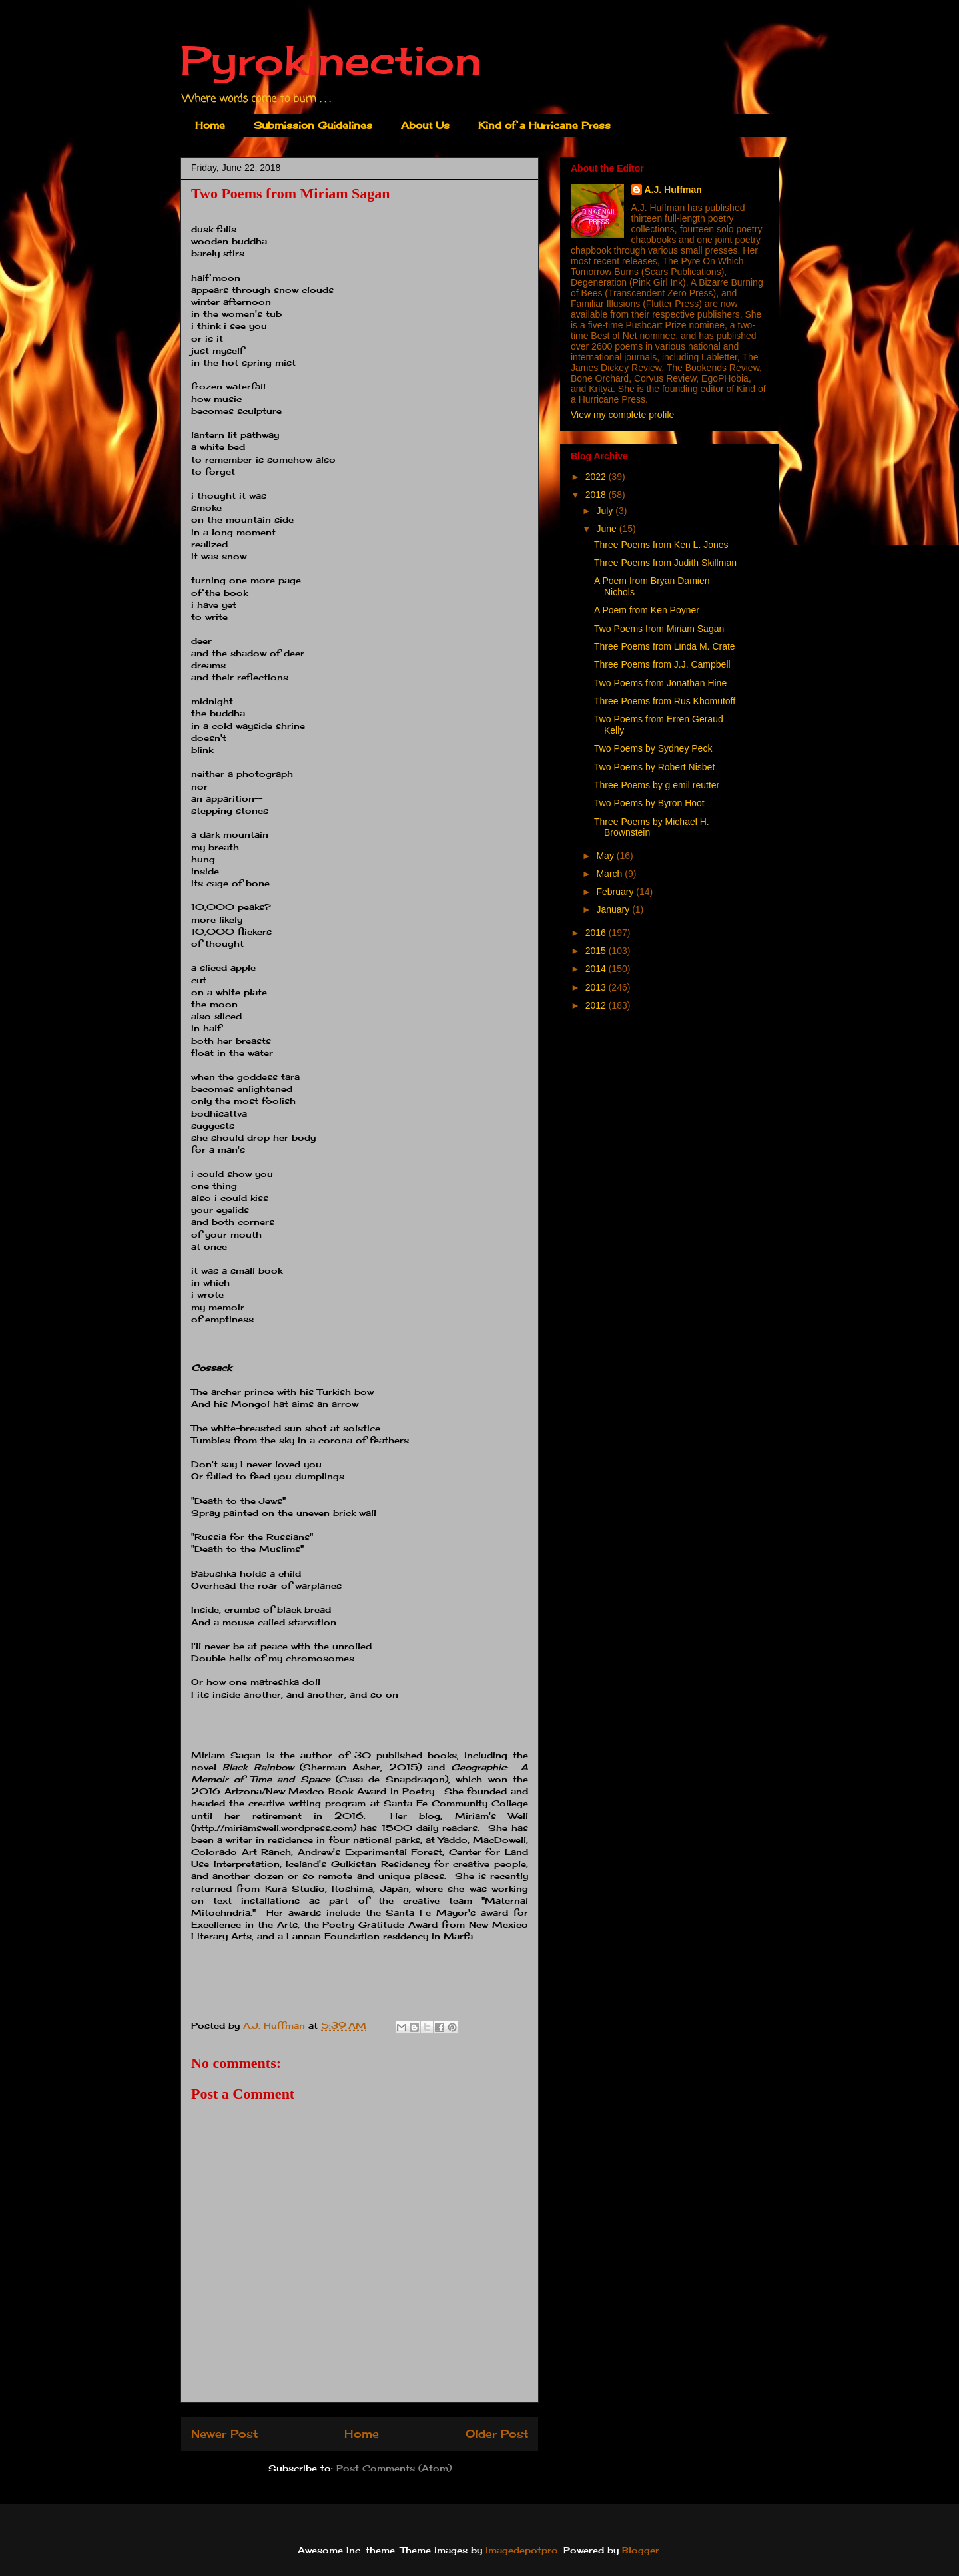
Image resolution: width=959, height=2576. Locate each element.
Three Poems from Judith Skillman (665, 562)
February (616, 891)
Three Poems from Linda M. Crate (664, 646)
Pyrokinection (330, 59)
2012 (597, 1005)
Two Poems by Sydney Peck (653, 748)
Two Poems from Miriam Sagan (659, 628)
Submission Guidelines (313, 124)
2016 (597, 932)
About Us (425, 124)
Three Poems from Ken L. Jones (661, 544)
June (607, 528)
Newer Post (224, 2434)
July (605, 510)
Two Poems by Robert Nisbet (654, 767)
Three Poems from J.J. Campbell (662, 664)
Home (210, 124)
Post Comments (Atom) (394, 2468)
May (606, 855)
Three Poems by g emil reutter (656, 785)
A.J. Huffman (673, 189)
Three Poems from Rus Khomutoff (664, 701)
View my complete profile (622, 414)
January (614, 909)
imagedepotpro (521, 2550)
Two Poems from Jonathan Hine (660, 683)
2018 (597, 494)
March (610, 873)
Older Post (497, 2434)
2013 (597, 987)
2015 (597, 950)
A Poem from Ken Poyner (646, 610)
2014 (597, 968)
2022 (597, 476)
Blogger (640, 2550)
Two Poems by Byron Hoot (649, 803)
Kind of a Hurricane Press (544, 124)
